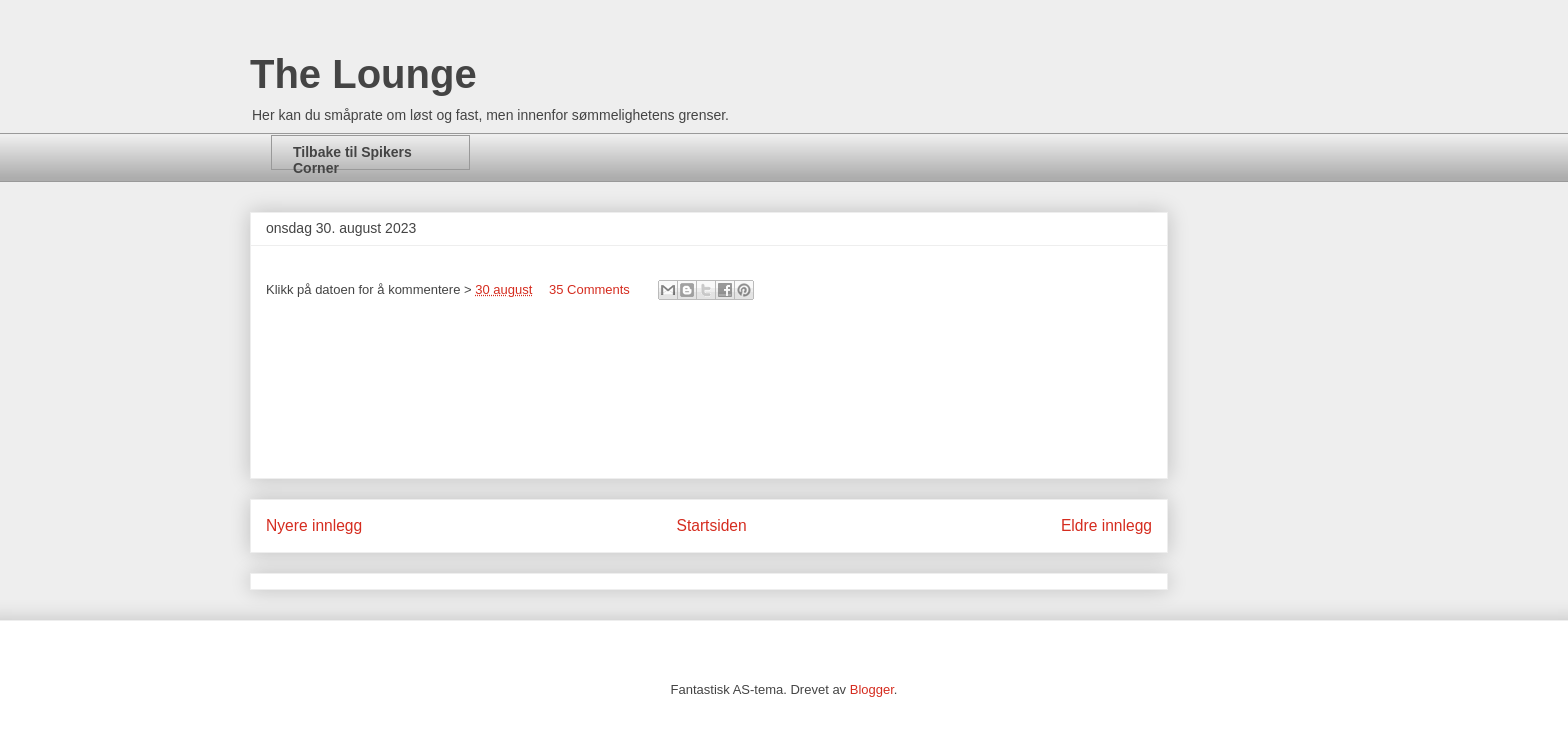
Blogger (872, 689)
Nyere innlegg (314, 525)
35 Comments (589, 289)
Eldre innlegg (1106, 525)
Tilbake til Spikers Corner (352, 156)
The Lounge (363, 74)
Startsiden (711, 525)
